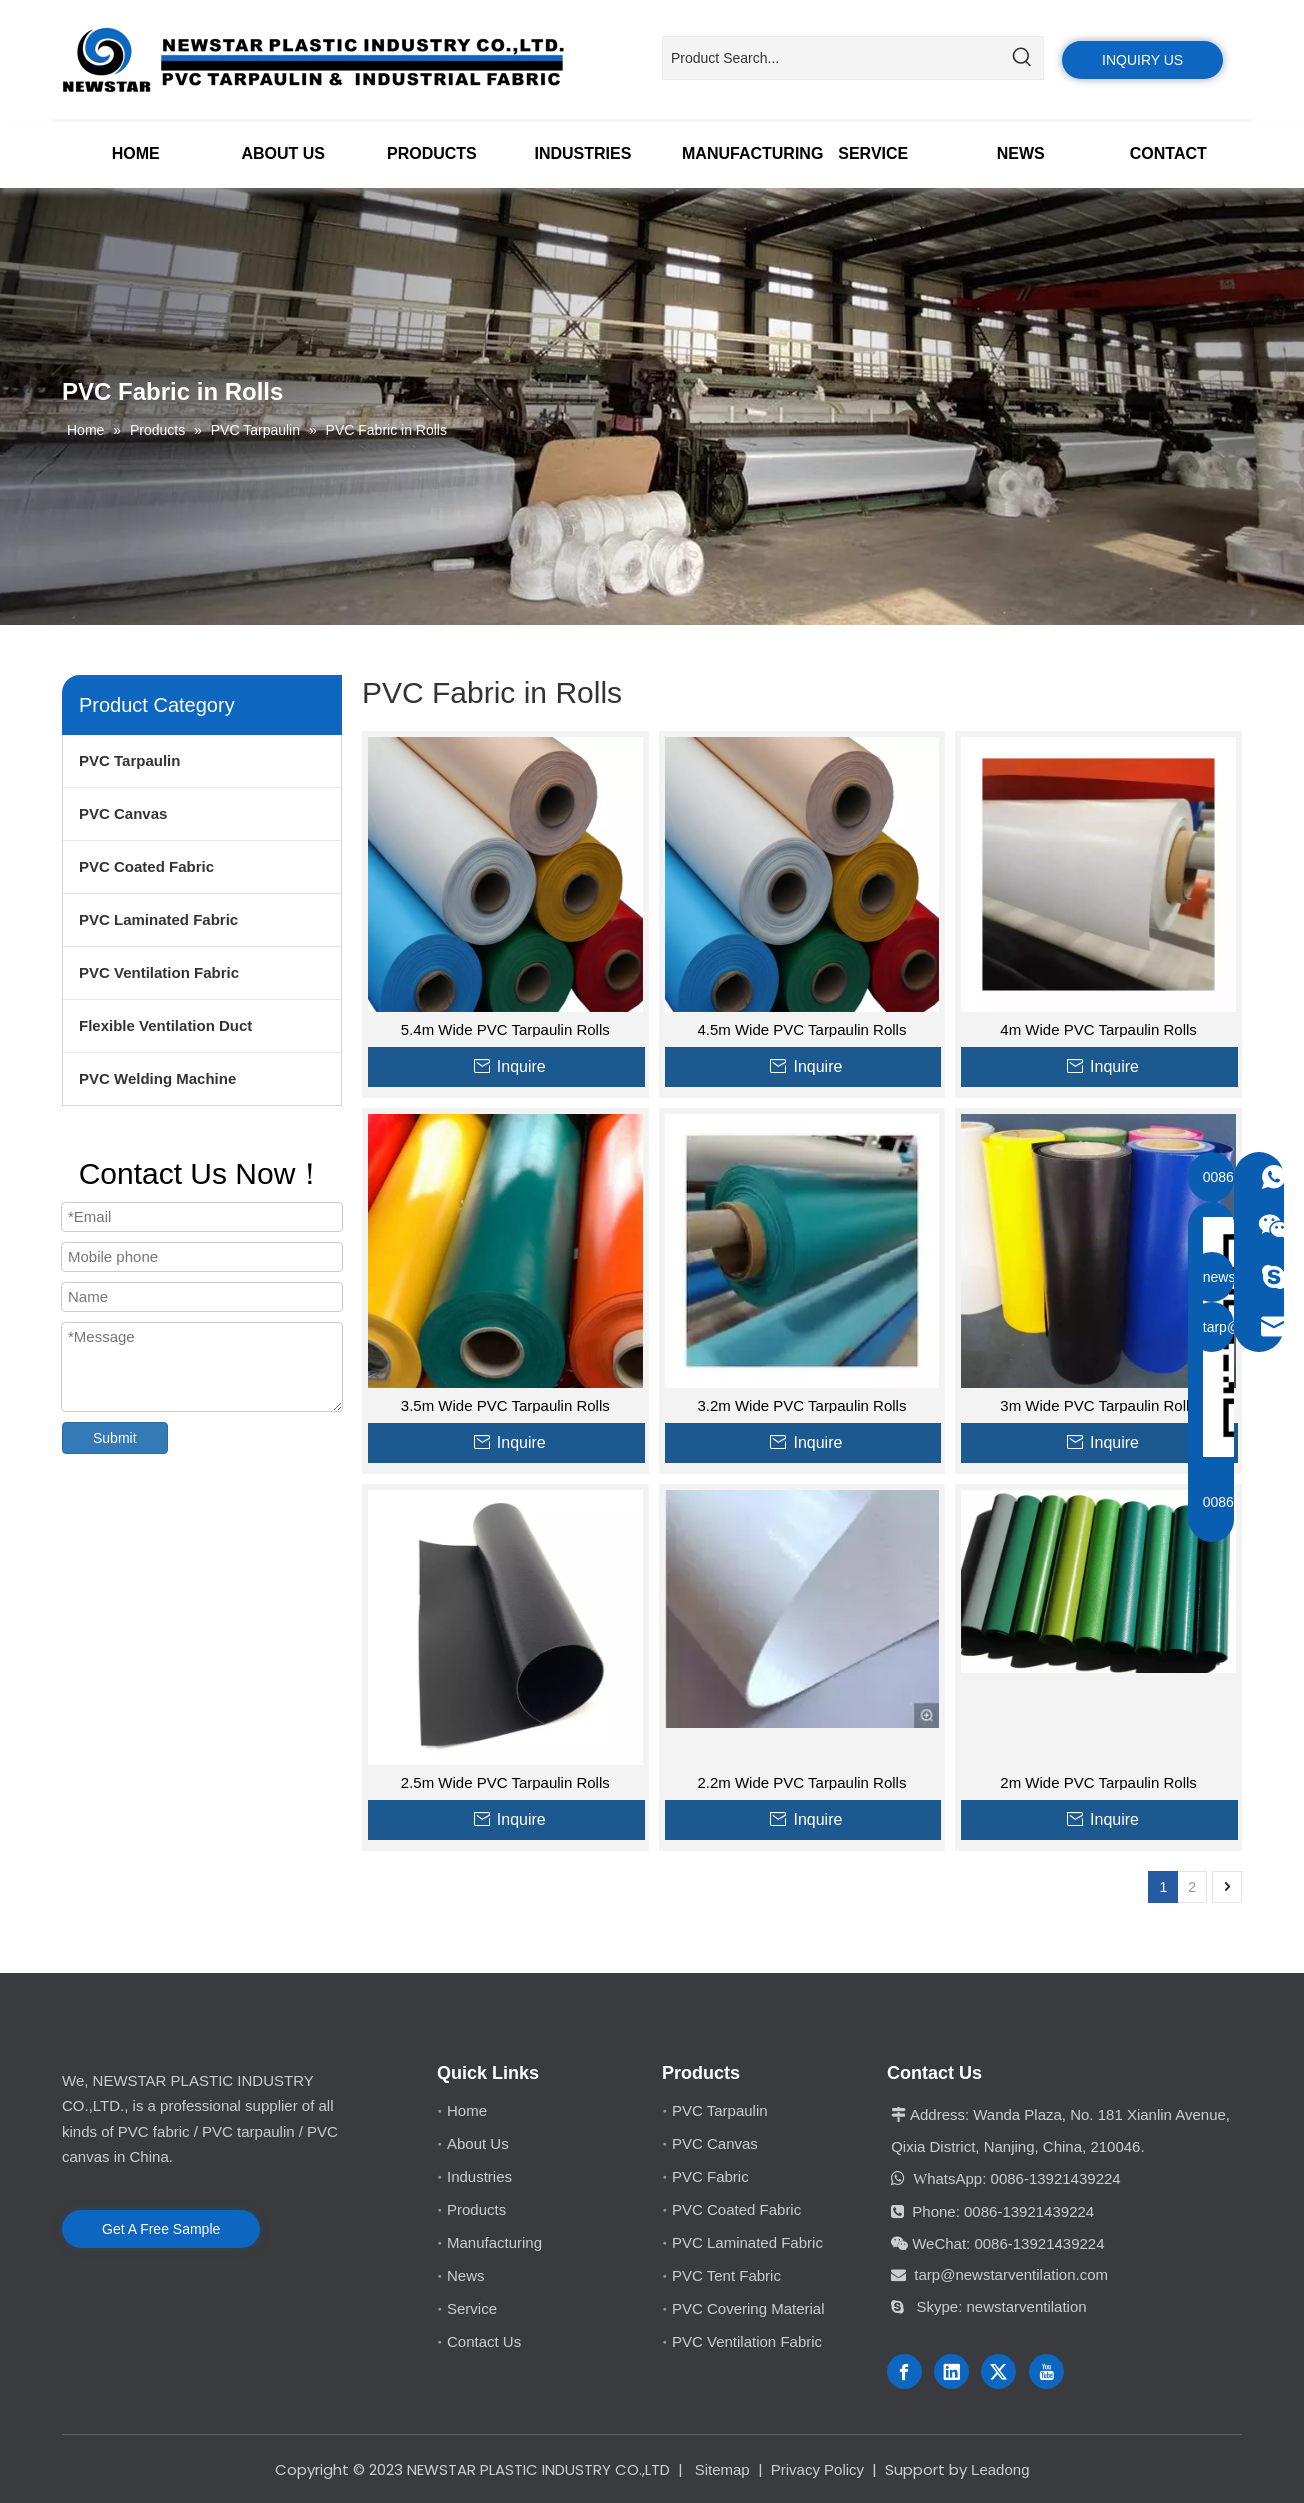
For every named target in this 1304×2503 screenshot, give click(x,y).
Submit (115, 1438)
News (466, 2275)
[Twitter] (998, 2371)
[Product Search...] (832, 58)
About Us (478, 2143)
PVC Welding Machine (157, 1078)
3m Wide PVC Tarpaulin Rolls (1098, 1405)
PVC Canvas (123, 813)
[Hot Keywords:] (1022, 58)
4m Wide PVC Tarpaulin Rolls (1098, 1029)
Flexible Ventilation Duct (165, 1025)
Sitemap (722, 2469)
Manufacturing (494, 2242)
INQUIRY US (1142, 60)
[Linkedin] (951, 2371)
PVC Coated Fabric (146, 866)
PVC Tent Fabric (726, 2275)
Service (472, 2308)
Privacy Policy (817, 2469)
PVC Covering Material (748, 2308)
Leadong (1000, 2469)
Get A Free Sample (161, 2229)
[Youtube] (1046, 2371)
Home (467, 2110)
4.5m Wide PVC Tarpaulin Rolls (801, 1029)
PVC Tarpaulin (129, 760)
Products (476, 2209)
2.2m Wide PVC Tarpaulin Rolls (801, 1782)
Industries (479, 2176)
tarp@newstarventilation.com (1011, 2274)
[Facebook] (904, 2371)
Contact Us (484, 2341)
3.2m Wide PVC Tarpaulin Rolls (801, 1405)
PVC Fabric (710, 2176)
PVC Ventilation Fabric (159, 972)
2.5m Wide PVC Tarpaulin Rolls (505, 1782)
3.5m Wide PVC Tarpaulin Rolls (505, 1405)
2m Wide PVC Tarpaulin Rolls (1098, 1782)
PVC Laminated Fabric (158, 919)
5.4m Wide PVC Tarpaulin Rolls (505, 1029)
